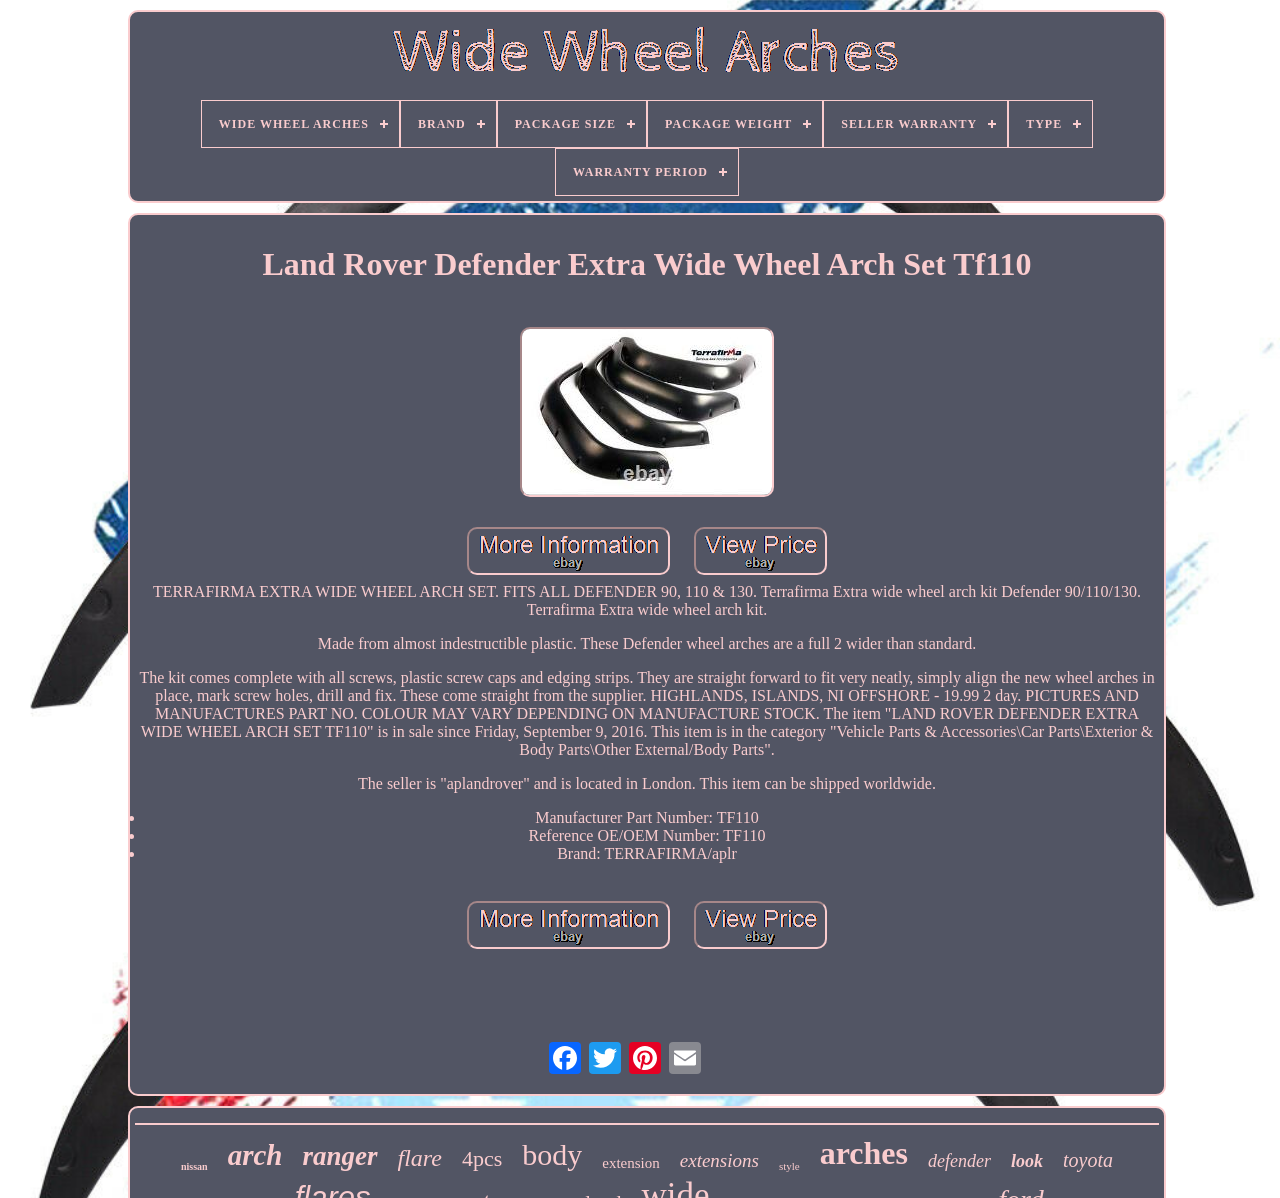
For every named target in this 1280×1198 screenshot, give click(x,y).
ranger (339, 1156)
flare (420, 1158)
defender (959, 1161)
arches (864, 1153)
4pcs (482, 1158)
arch (255, 1155)
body (552, 1154)
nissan (194, 1166)
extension (631, 1163)
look (1027, 1161)
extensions (719, 1160)
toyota (1088, 1160)
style (789, 1166)
